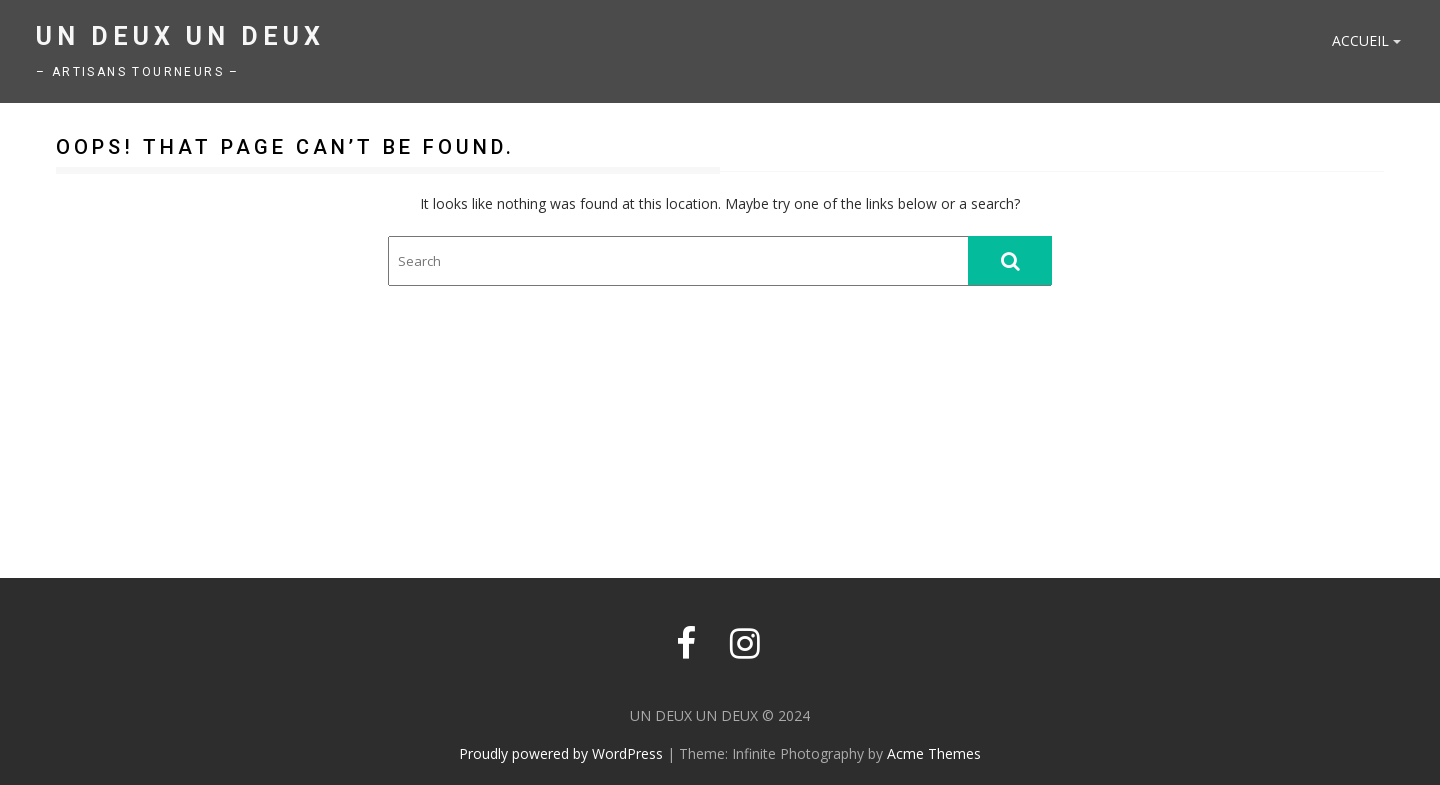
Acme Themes (934, 753)
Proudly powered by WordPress (561, 753)
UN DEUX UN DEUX (180, 36)
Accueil (1360, 40)
